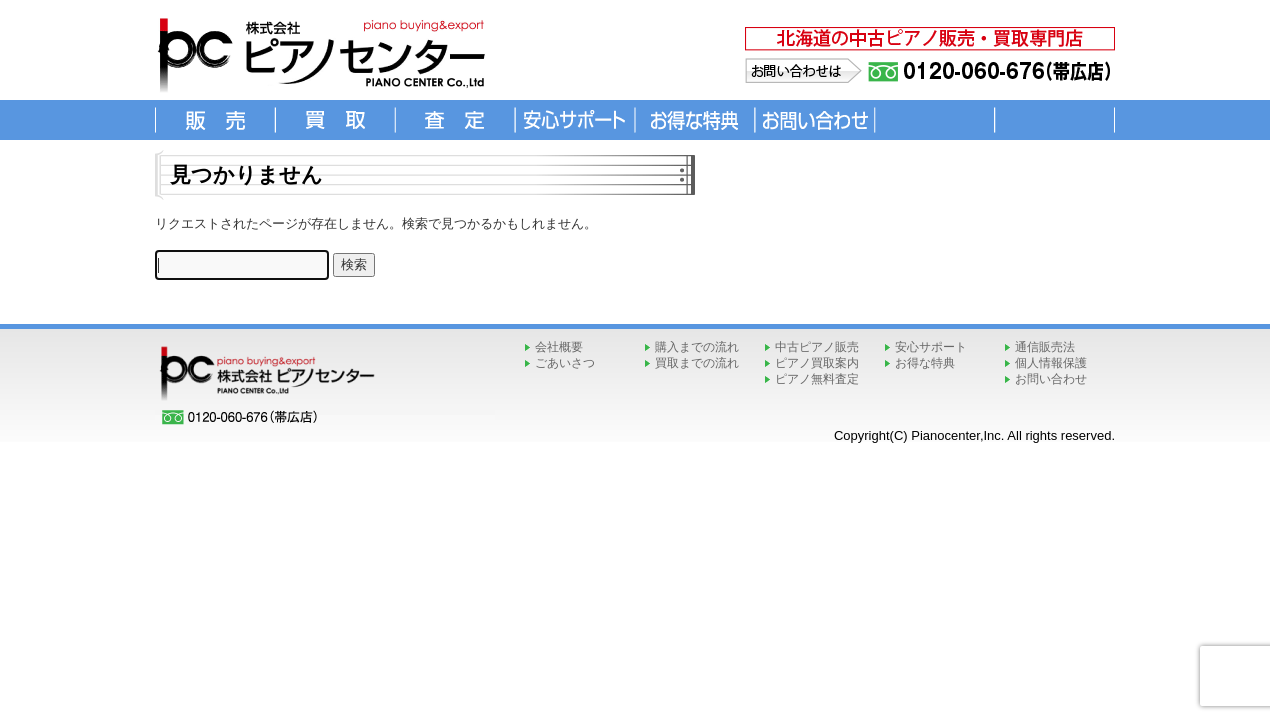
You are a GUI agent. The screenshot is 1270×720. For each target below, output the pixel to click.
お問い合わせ (1051, 379)
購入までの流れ (697, 347)
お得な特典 (925, 363)
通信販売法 (1045, 347)
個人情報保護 (1051, 363)
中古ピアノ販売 (817, 347)
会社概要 (559, 347)
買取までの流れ (697, 363)
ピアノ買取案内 (817, 363)
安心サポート (931, 347)
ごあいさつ (565, 363)
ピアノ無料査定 (817, 379)
